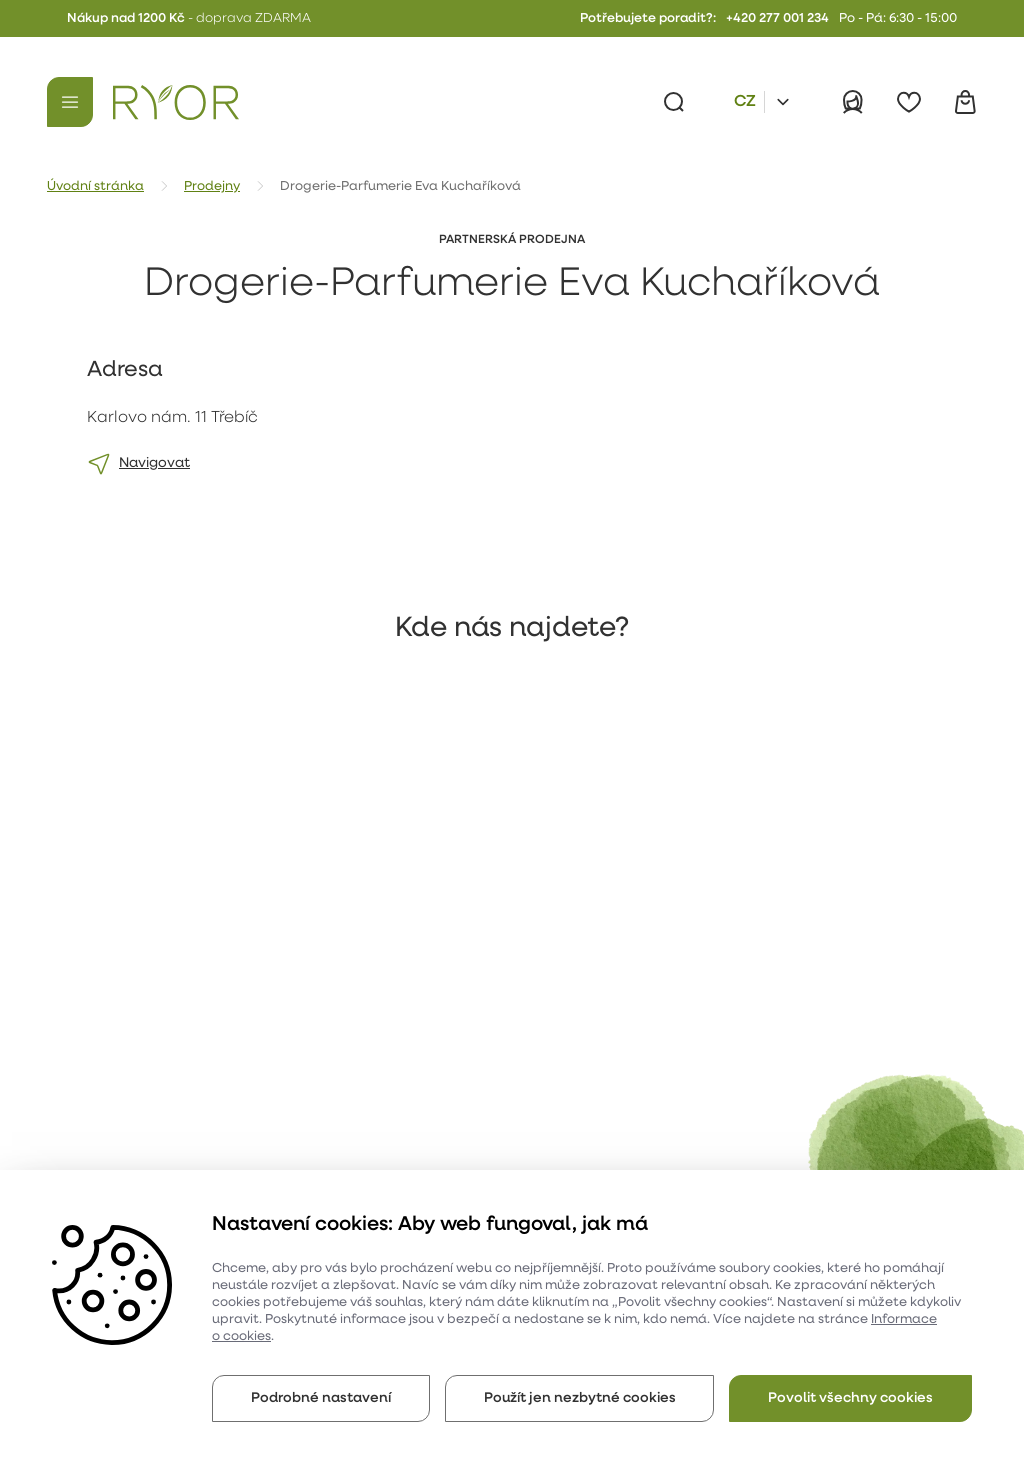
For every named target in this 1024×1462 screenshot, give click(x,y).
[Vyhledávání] (674, 102)
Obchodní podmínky (307, 1053)
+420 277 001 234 (777, 18)
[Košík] (965, 102)
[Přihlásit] (853, 102)
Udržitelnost (109, 1164)
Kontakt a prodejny (304, 1127)
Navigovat (154, 463)
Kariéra (91, 1090)
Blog (426, 1053)
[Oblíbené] (909, 102)
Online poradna (464, 1090)
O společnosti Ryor (131, 1053)
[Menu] (70, 102)
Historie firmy (112, 1127)
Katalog (266, 1164)
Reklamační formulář (310, 1090)
